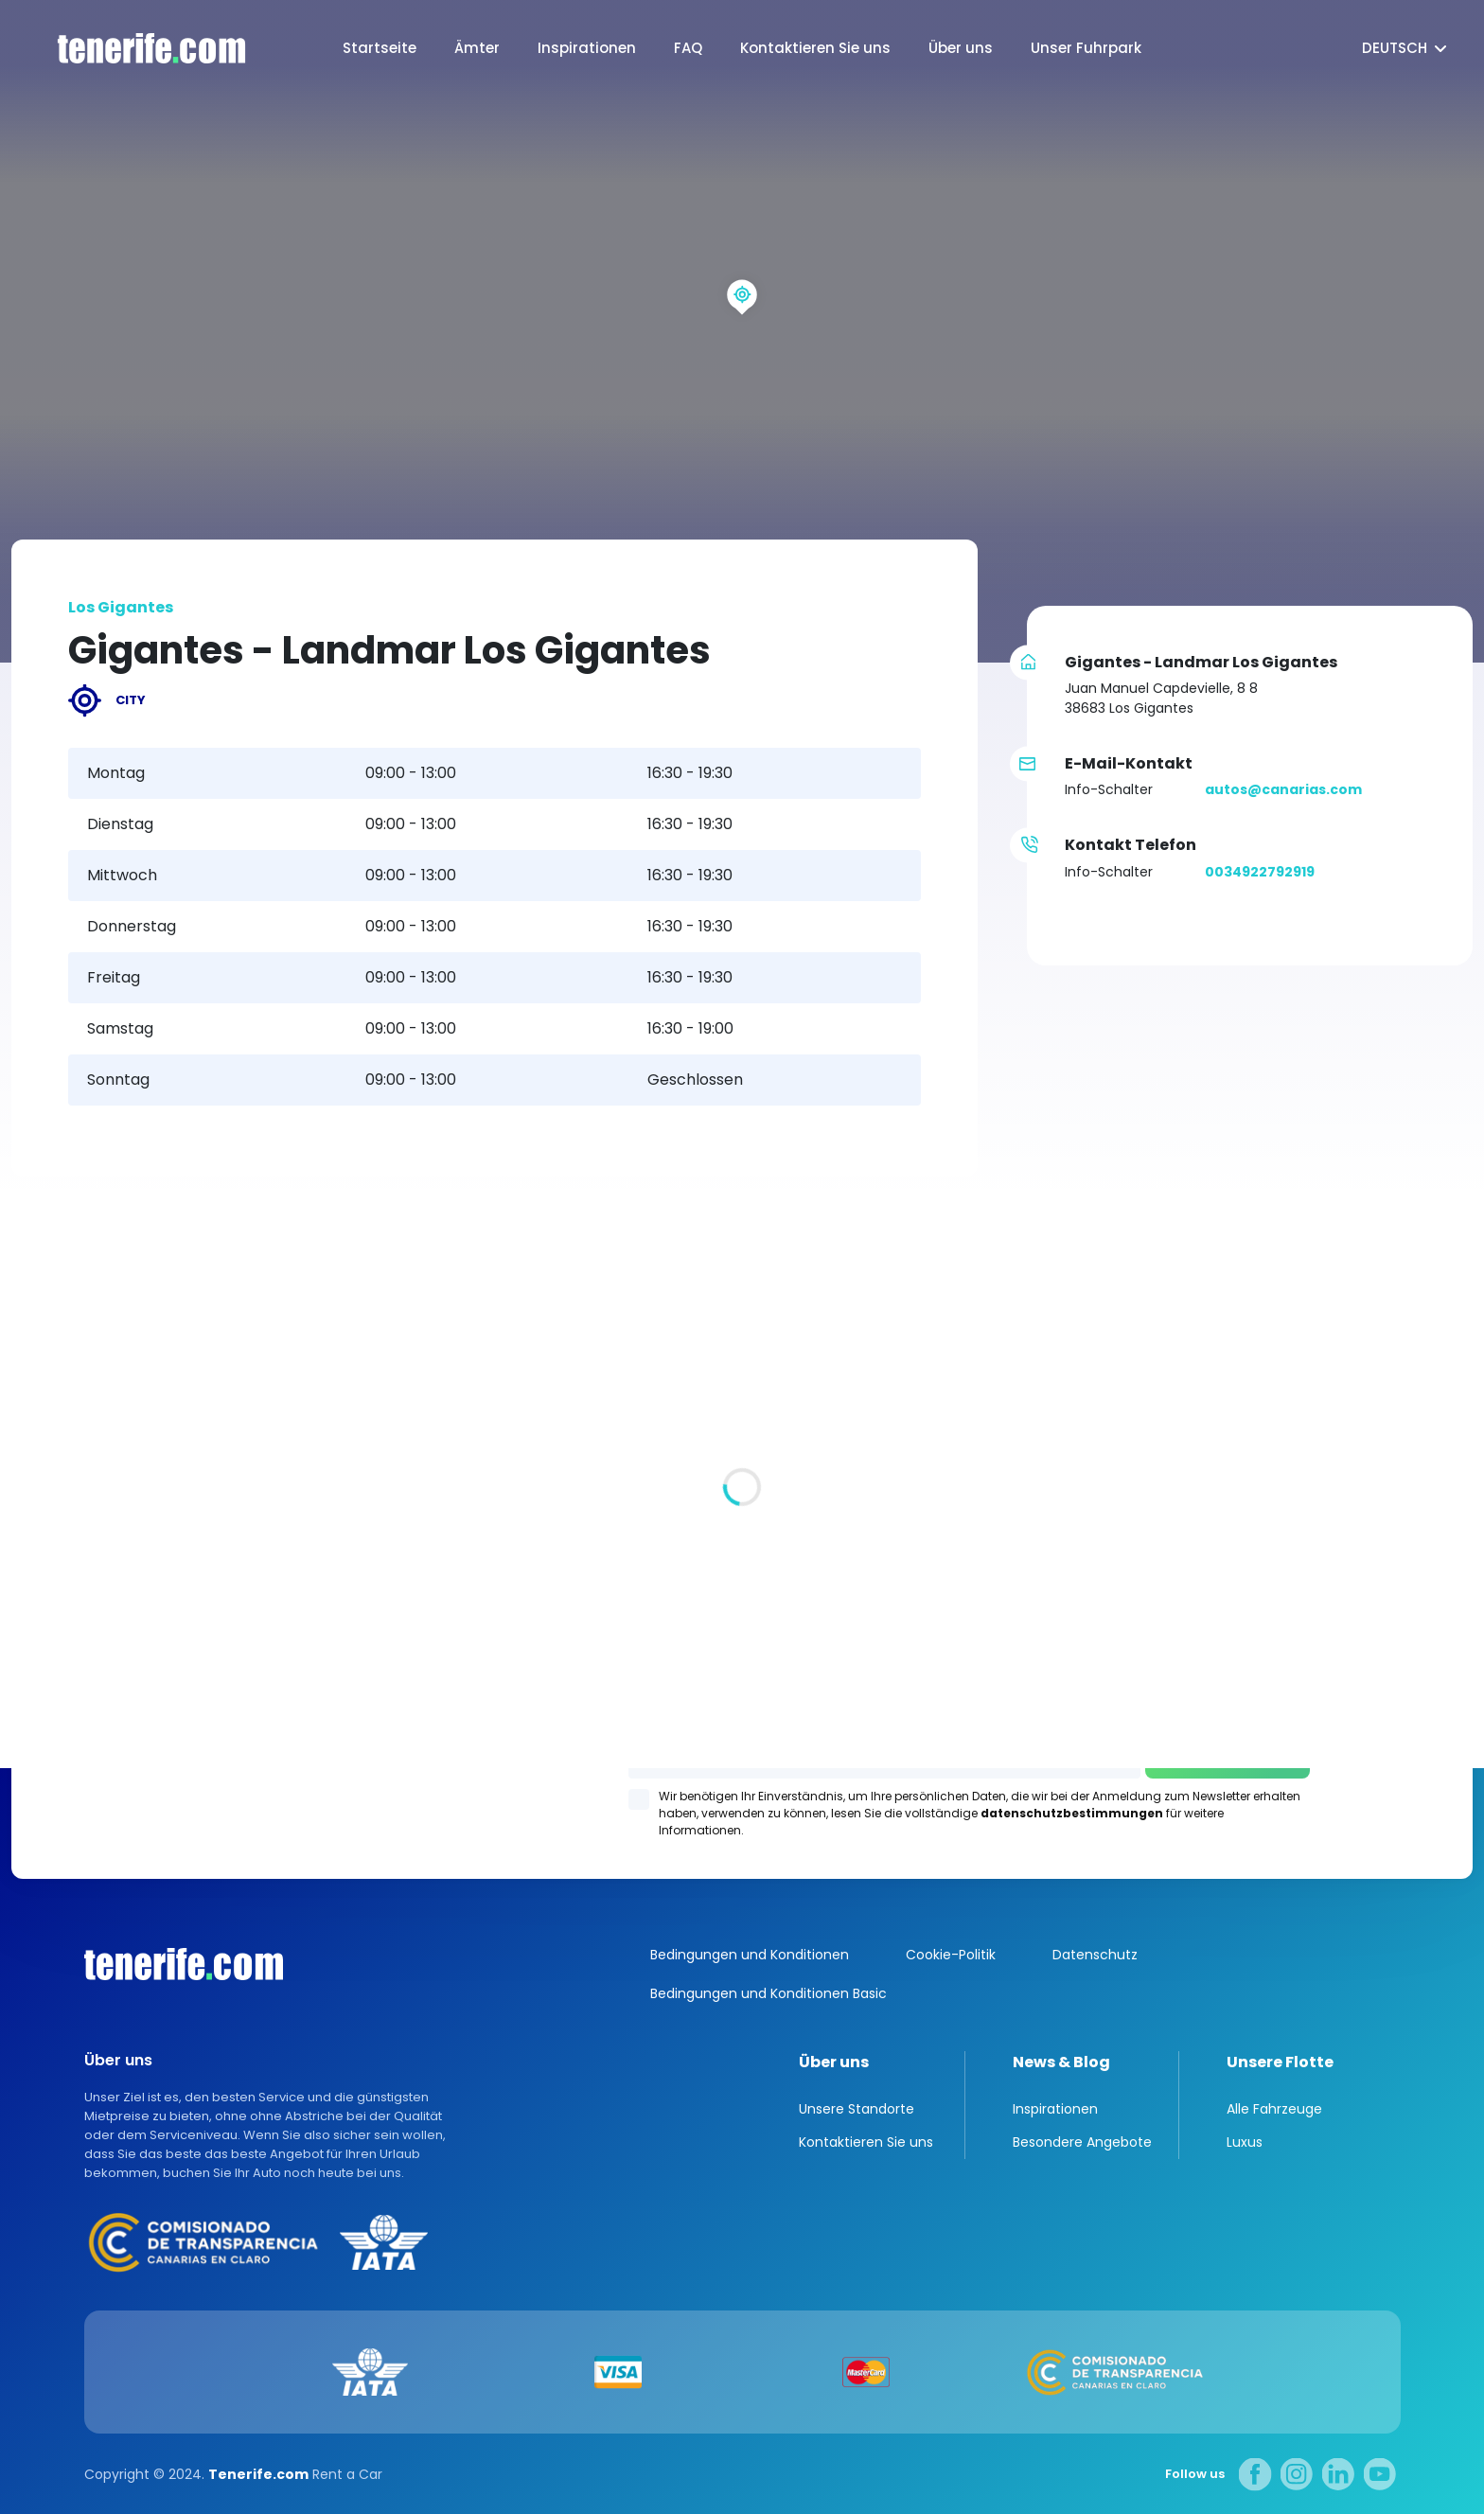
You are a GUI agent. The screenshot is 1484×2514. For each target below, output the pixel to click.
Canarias (183, 1964)
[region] (742, 331)
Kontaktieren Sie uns (815, 48)
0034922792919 (1260, 871)
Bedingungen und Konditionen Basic (768, 1993)
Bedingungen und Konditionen (749, 1954)
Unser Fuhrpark (1086, 48)
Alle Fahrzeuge (1274, 2108)
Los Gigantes (984, 1509)
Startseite (379, 48)
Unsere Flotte (1280, 2062)
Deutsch (1394, 48)
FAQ (688, 48)
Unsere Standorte (856, 2108)
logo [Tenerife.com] (132, 48)
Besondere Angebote (1082, 2142)
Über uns (960, 48)
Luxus (1245, 2142)
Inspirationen (587, 48)
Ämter (477, 48)
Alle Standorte (61, 1621)
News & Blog (1061, 2062)
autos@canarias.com (1283, 789)
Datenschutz (1095, 1954)
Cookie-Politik (951, 1954)
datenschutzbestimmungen (1071, 1813)
